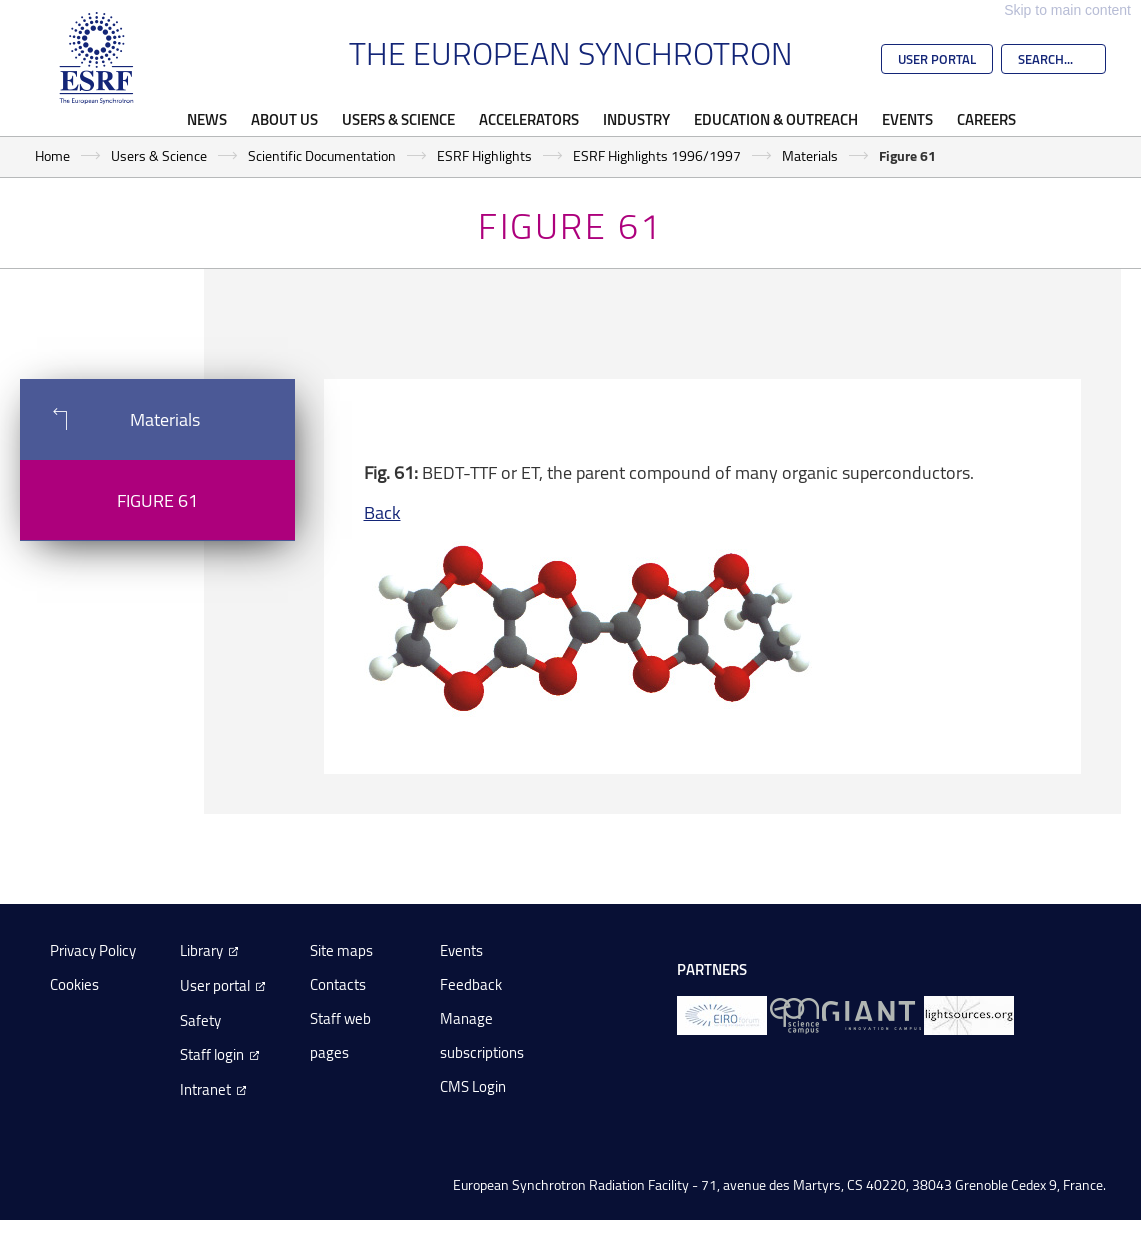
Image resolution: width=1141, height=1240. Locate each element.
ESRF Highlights (484, 155)
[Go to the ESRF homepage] (97, 58)
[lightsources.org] (969, 1014)
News (207, 119)
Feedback (471, 984)
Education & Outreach (776, 119)
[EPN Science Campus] (794, 1014)
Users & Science (398, 119)
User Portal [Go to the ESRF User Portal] (937, 59)
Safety (200, 1020)
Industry (636, 119)
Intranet (205, 1089)
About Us (284, 119)
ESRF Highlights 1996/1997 (657, 155)
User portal (215, 985)
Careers (986, 119)
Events (907, 119)
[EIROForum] (722, 1014)
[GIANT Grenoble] (871, 1014)
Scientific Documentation (322, 155)
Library (201, 950)
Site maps (341, 950)
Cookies (74, 984)
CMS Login (473, 1086)
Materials (810, 155)
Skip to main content (1067, 10)
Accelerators (529, 119)
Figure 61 (157, 500)
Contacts (338, 984)
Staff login (212, 1054)
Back (382, 512)
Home (52, 155)
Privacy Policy (93, 950)
